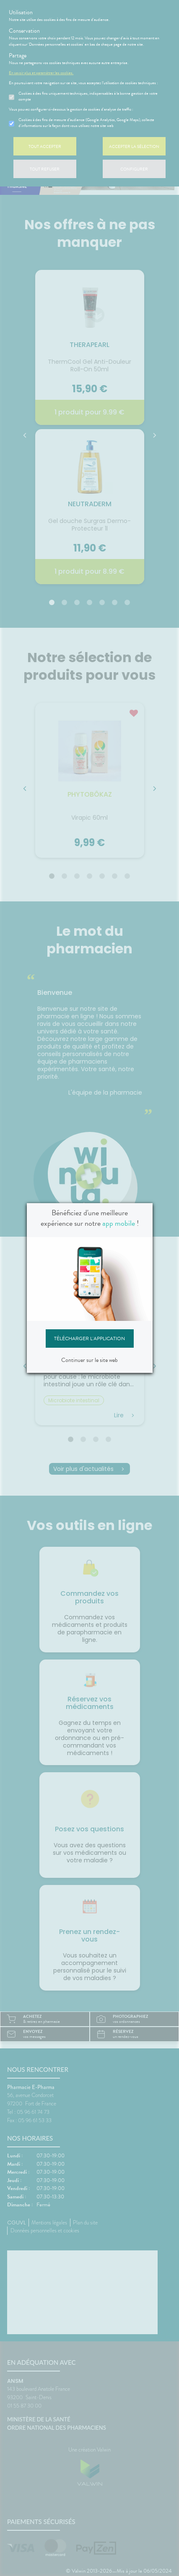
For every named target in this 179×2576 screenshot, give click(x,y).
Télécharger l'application (89, 1344)
